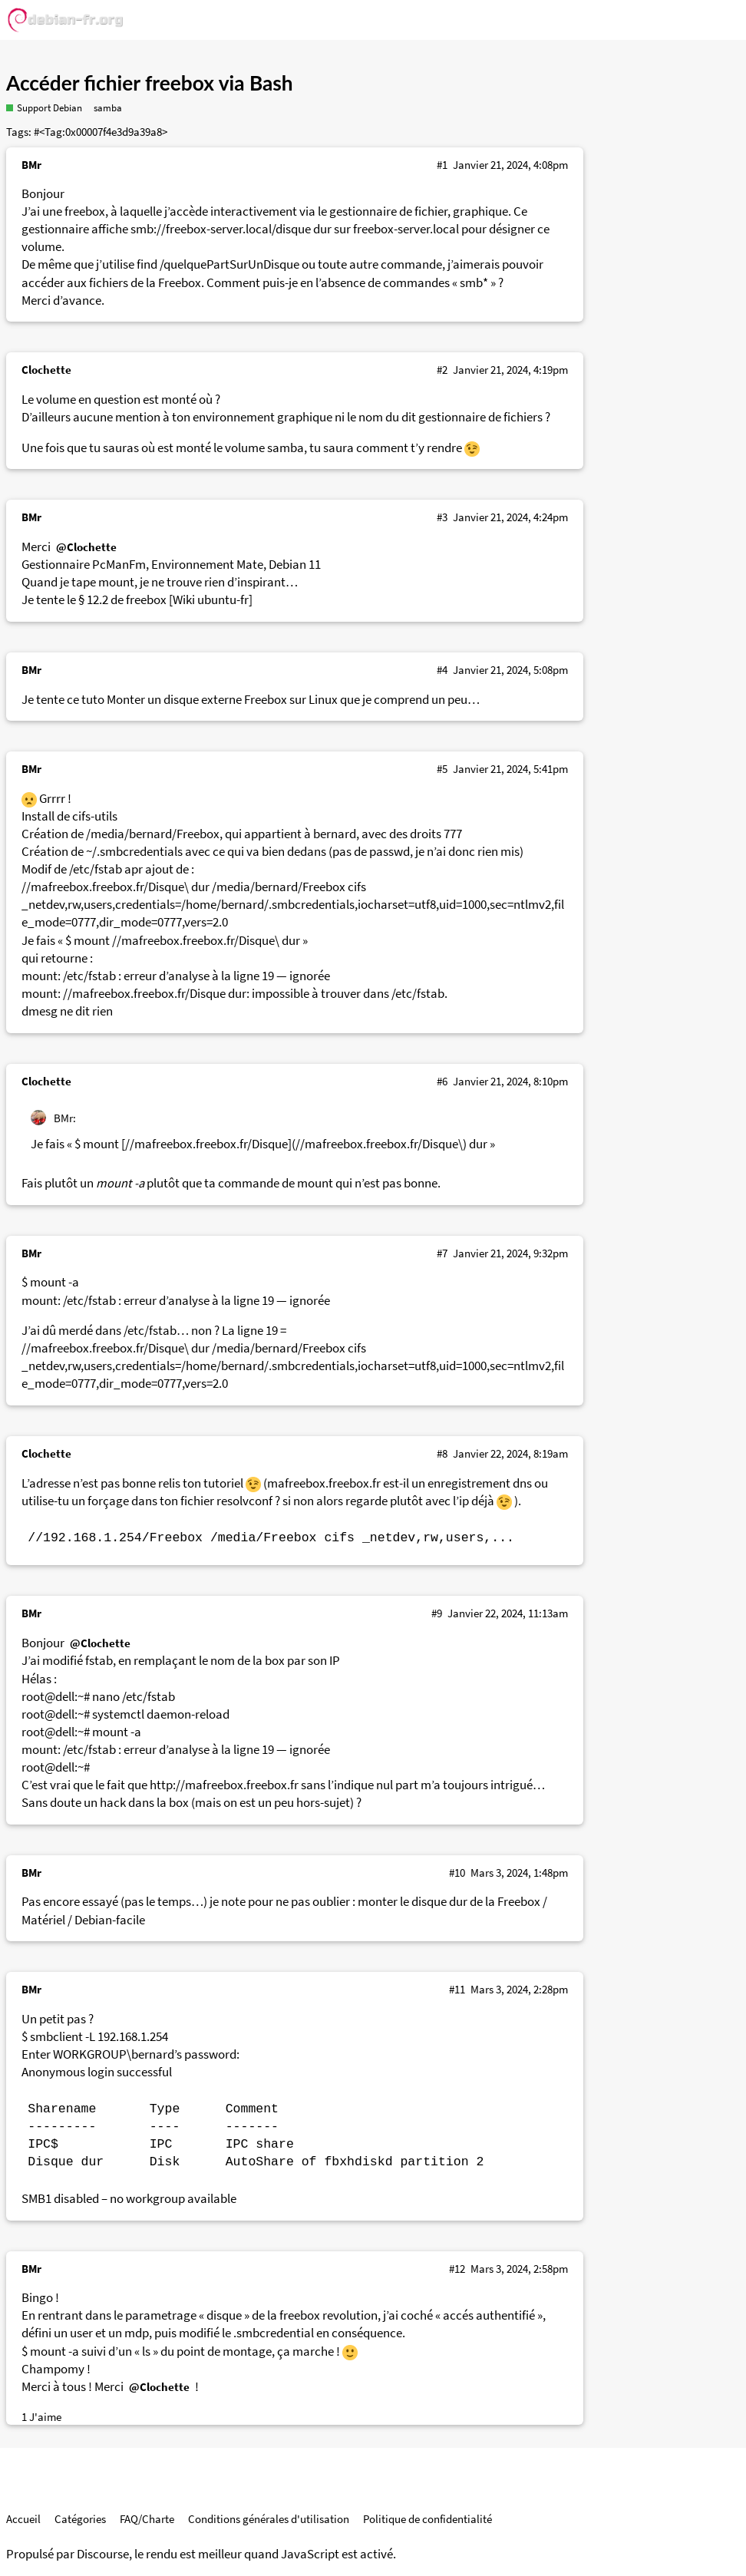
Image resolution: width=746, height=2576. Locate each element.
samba (108, 107)
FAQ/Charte (147, 2519)
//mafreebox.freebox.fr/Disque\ (105, 887)
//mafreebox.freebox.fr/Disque (144, 994)
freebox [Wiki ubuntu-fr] (189, 600)
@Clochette (86, 547)
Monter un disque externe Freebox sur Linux (222, 700)
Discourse (103, 2554)
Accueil (23, 2519)
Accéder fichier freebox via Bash (149, 83)
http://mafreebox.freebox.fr (224, 1785)
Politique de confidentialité (427, 2519)
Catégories (80, 2519)
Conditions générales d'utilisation (268, 2519)
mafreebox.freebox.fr (324, 1483)
